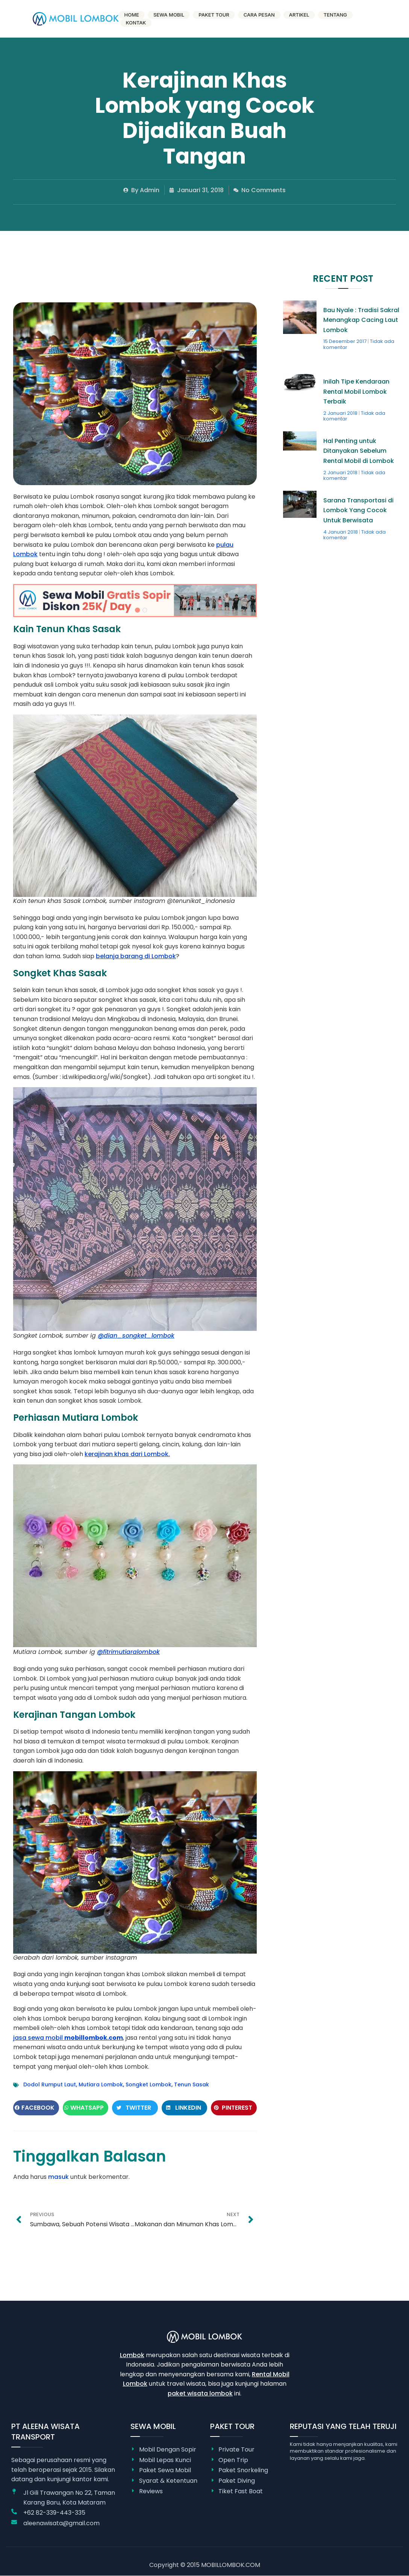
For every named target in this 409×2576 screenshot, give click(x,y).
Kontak (136, 23)
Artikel (299, 15)
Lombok (132, 2355)
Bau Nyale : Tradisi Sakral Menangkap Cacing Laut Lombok (361, 320)
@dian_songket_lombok (136, 1335)
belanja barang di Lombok (136, 956)
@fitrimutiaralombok (128, 1652)
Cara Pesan (259, 15)
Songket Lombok (148, 2084)
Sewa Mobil (168, 15)
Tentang (335, 15)
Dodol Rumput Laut (49, 2084)
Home (131, 15)
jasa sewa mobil (68, 2037)
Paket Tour (213, 15)
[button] (36, 2107)
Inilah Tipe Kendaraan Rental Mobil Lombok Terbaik (356, 391)
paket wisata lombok (200, 2393)
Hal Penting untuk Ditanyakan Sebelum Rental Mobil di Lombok (358, 451)
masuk (58, 2176)
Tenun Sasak (191, 2084)
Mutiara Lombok (101, 2084)
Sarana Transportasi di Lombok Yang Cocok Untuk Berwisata (358, 510)
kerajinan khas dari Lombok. (127, 1454)
